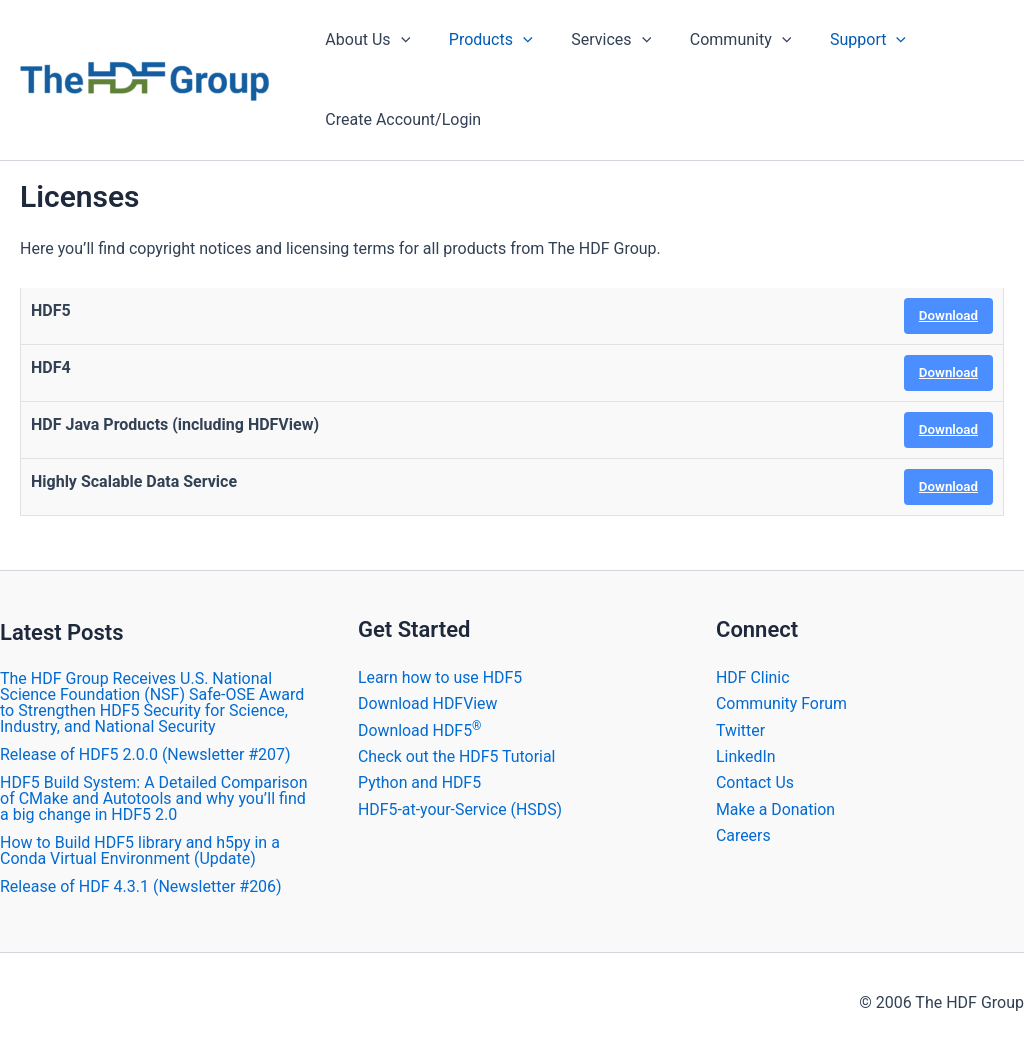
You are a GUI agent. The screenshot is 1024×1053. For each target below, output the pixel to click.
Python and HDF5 (420, 782)
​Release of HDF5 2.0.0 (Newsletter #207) (145, 754)
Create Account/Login (400, 119)
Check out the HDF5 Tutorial (457, 756)
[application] (397, 40)
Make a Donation (776, 809)
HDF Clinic (753, 677)
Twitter (740, 730)
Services (595, 40)
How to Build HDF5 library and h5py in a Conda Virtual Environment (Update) (140, 850)
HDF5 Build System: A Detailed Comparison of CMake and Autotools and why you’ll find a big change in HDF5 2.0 (154, 798)
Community (718, 40)
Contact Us (755, 782)
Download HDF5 (420, 730)
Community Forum (782, 703)
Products (481, 40)
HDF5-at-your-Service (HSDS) (461, 809)
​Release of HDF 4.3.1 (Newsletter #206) (141, 886)
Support (838, 40)
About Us (364, 40)
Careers (743, 835)
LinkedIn (746, 756)
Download (948, 315)
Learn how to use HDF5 (440, 677)
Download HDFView (428, 703)
